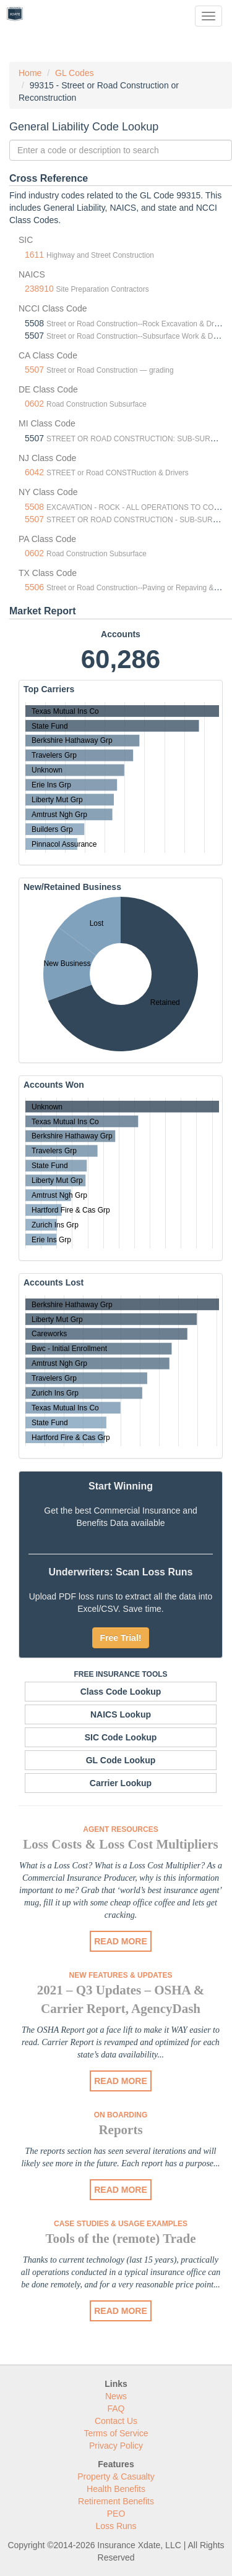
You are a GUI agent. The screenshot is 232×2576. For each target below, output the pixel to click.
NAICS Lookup (120, 1714)
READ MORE (120, 1941)
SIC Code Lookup (121, 1737)
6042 (34, 472)
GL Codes (74, 73)
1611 (34, 255)
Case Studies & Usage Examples (120, 2223)
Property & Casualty (116, 2476)
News (116, 2396)
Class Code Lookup (120, 1692)
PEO (116, 2514)
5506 (34, 587)
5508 (34, 507)
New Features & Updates (121, 1975)
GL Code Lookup (121, 1760)
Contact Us (116, 2421)
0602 (34, 404)
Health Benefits (116, 2489)
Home (30, 73)
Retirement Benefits (116, 2501)
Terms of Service (116, 2433)
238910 (39, 289)
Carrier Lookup (121, 1783)
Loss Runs (115, 2526)
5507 (34, 370)
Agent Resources (120, 1829)
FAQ (115, 2408)
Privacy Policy (116, 2446)
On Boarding (121, 2115)
